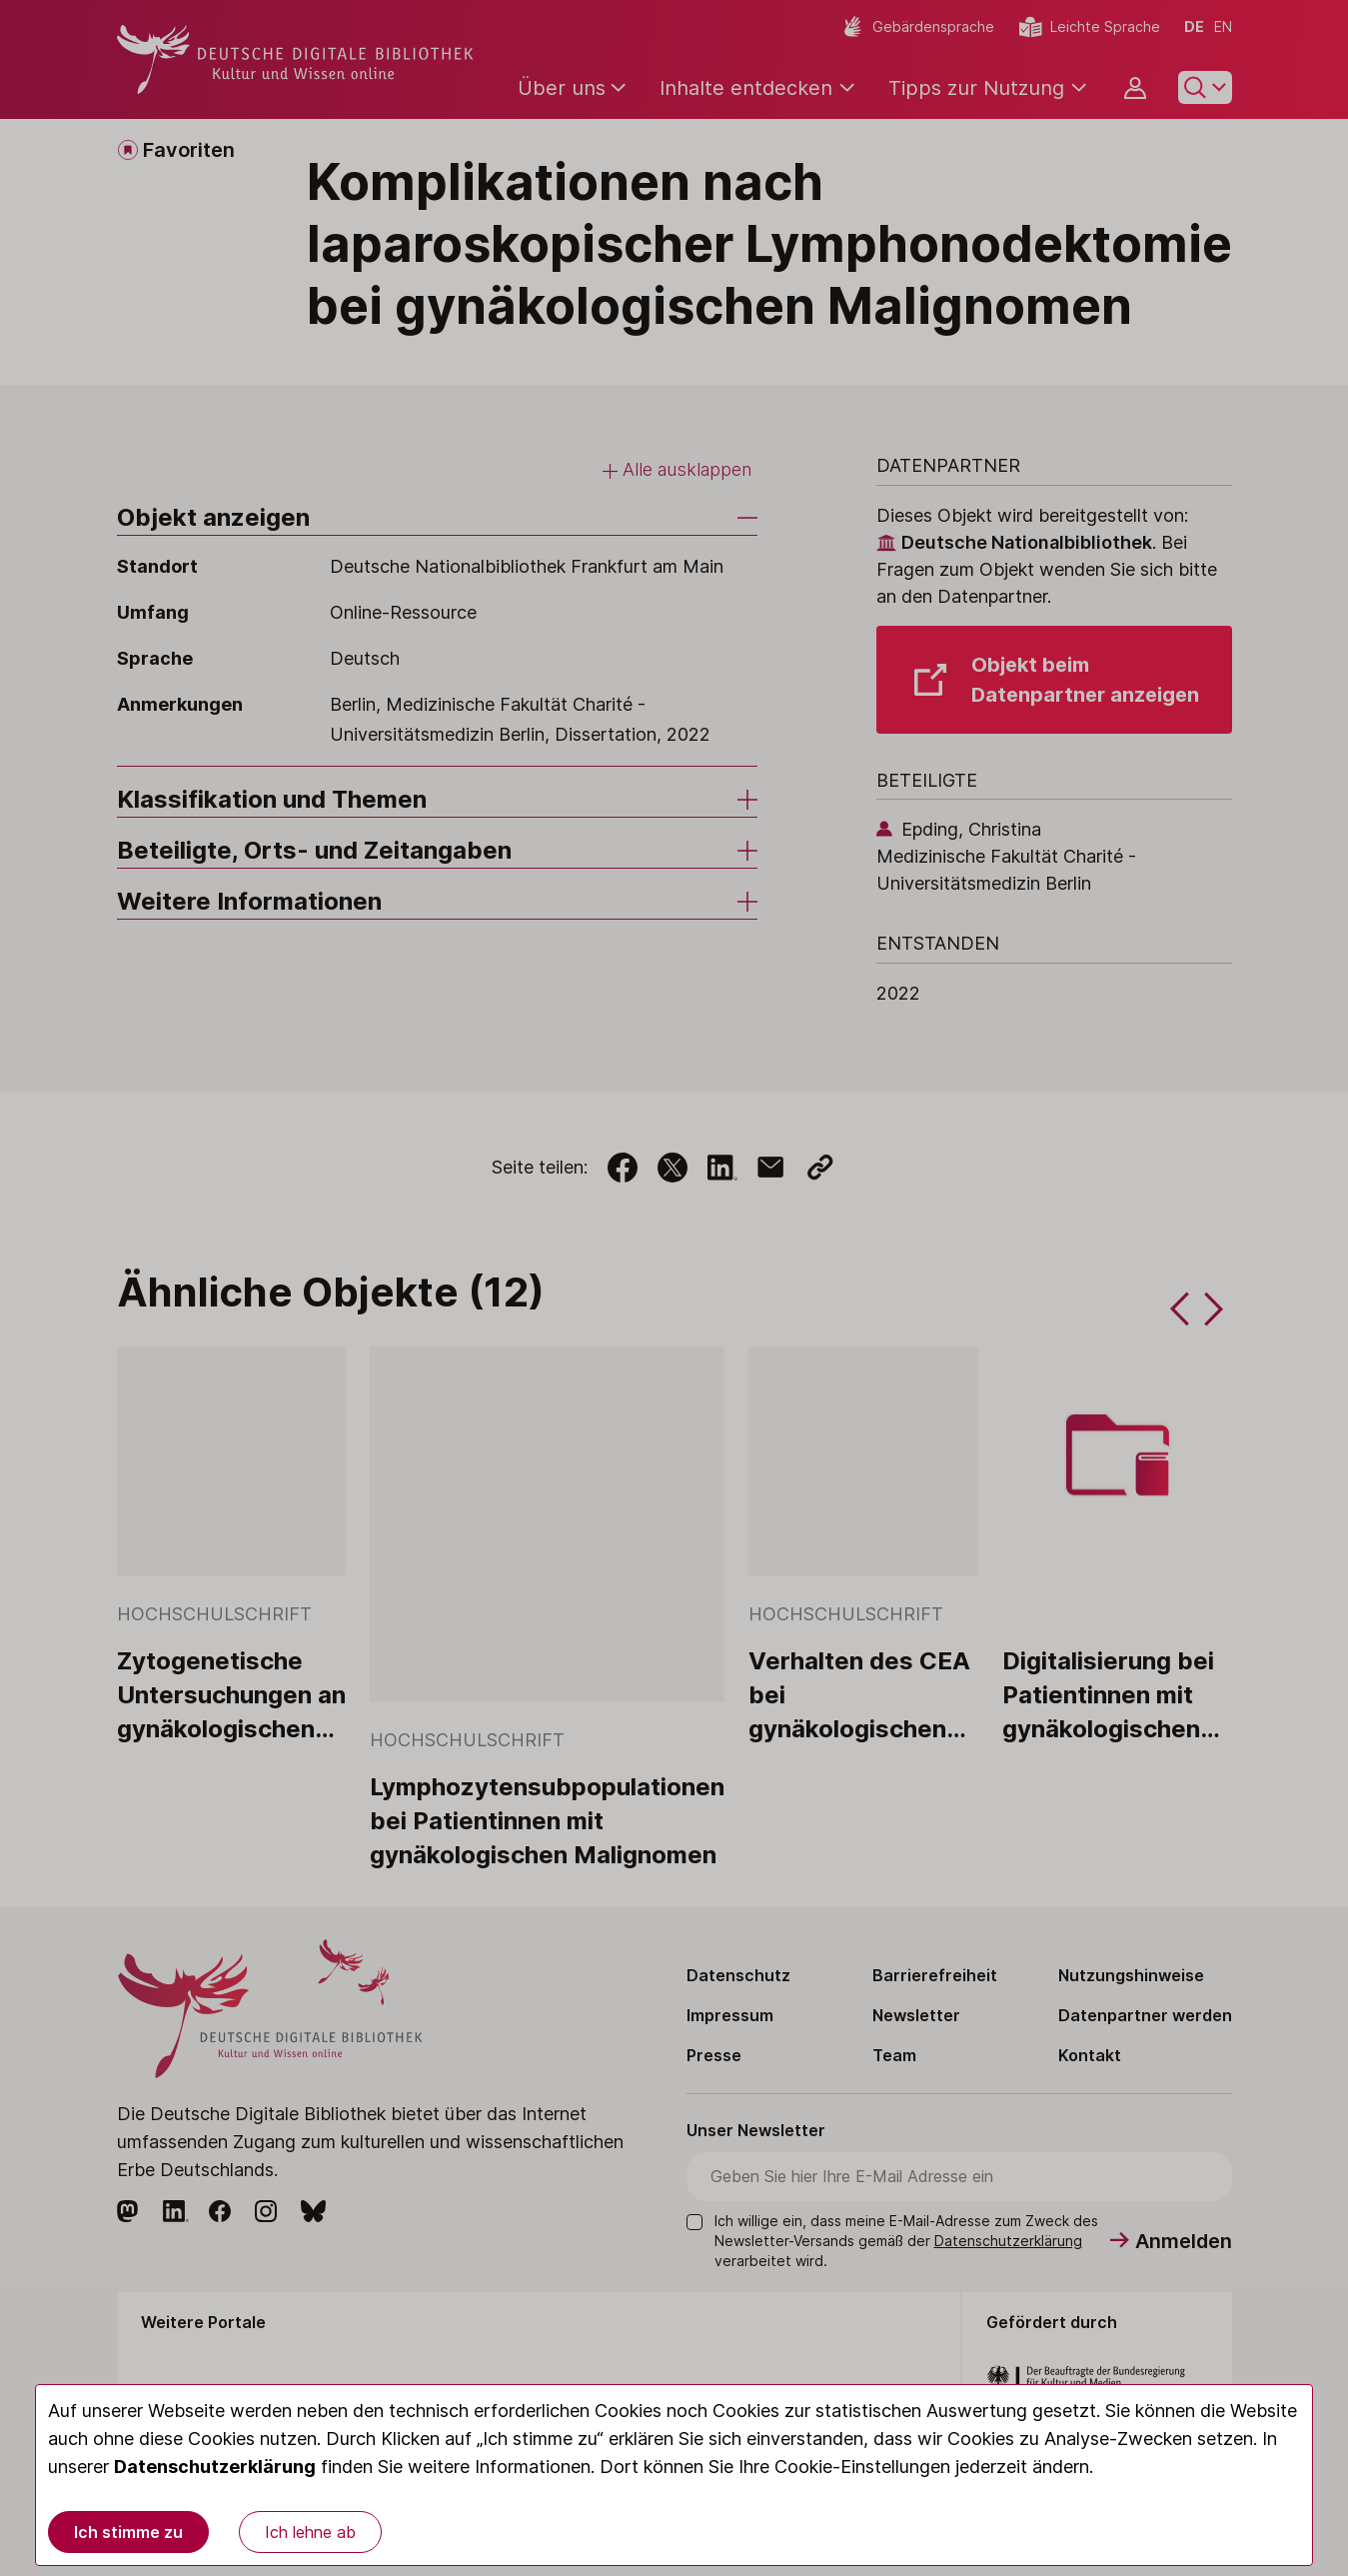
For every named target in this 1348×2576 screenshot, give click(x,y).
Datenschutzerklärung (215, 2466)
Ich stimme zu (128, 2532)
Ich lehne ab (310, 2532)
